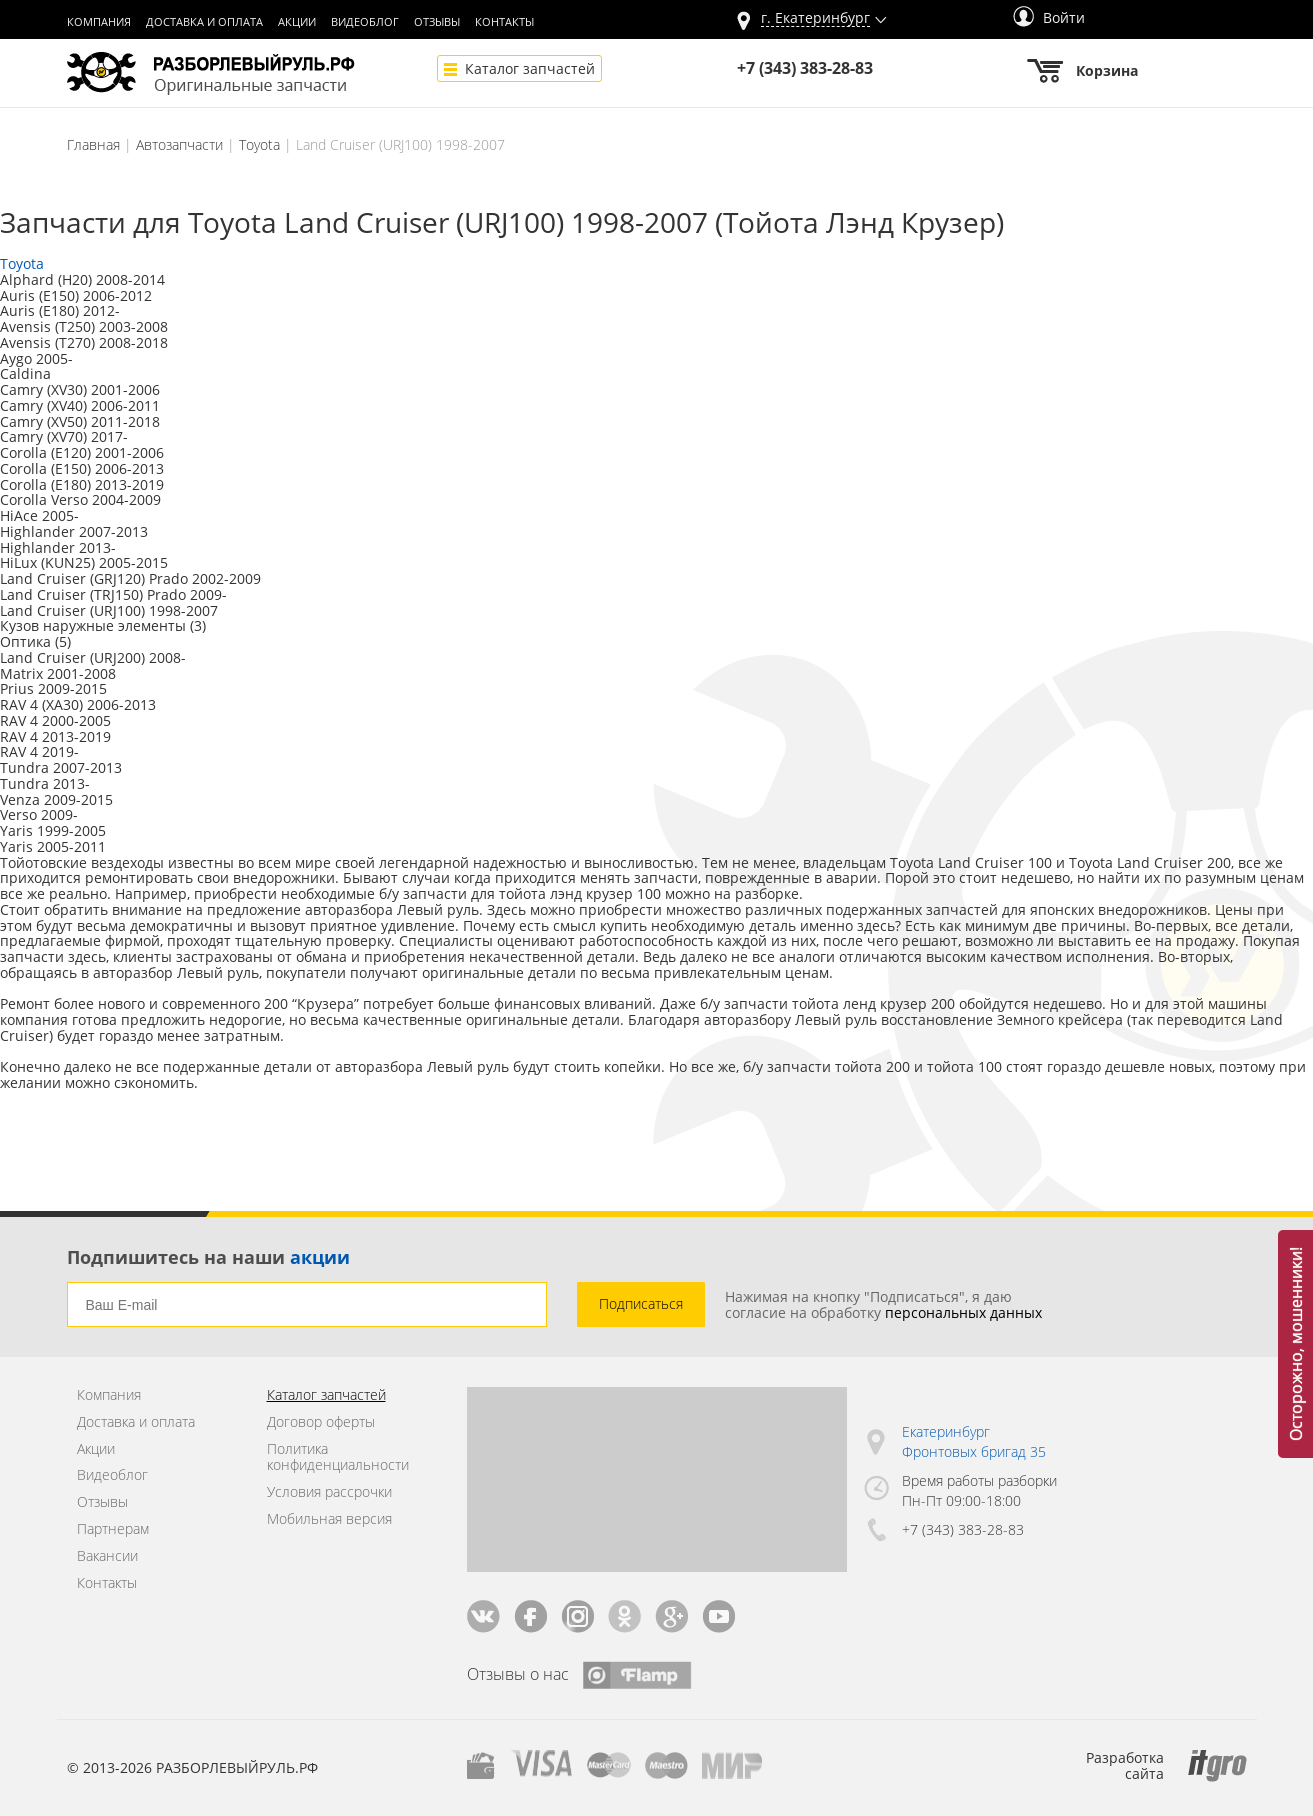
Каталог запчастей (530, 68)
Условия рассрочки (329, 1492)
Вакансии (107, 1556)
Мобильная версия (329, 1519)
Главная (93, 144)
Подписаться (641, 1303)
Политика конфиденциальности (338, 1458)
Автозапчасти (179, 144)
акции (320, 1257)
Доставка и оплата (204, 22)
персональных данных (963, 1312)
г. (815, 18)
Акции (297, 22)
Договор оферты (321, 1422)
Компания (99, 22)
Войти (1049, 17)
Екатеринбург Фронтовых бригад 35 (974, 1441)
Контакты (504, 22)
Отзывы (437, 22)
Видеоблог (365, 22)
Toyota (259, 144)
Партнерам (113, 1529)
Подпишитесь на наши (208, 1257)
